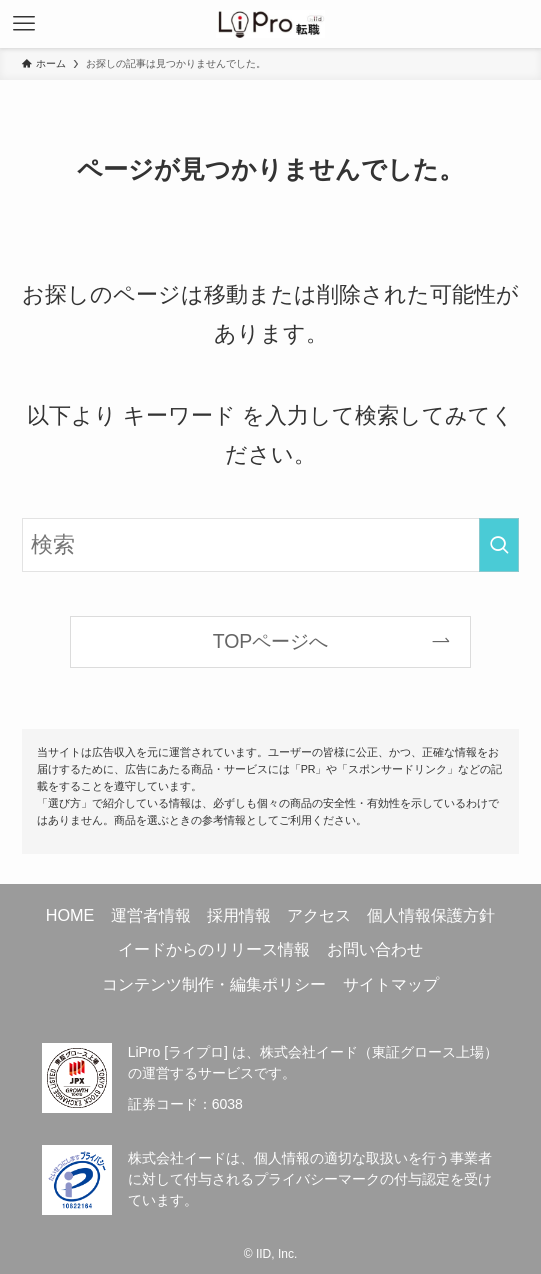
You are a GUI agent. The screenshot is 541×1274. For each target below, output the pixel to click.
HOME (70, 915)
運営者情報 (151, 915)
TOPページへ (271, 641)
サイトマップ (391, 984)
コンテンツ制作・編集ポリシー (214, 984)
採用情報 (239, 915)
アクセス (319, 915)
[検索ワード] (271, 544)
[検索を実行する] (499, 544)
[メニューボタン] (24, 24)
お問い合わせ (375, 949)
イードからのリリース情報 (214, 949)
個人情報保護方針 (431, 915)
